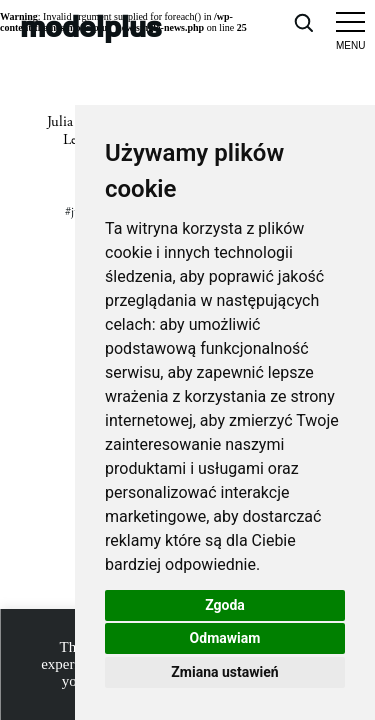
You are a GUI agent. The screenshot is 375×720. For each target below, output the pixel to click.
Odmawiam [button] (225, 638)
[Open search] (303, 22)
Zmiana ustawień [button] (224, 672)
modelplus (91, 25)
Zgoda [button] (225, 605)
